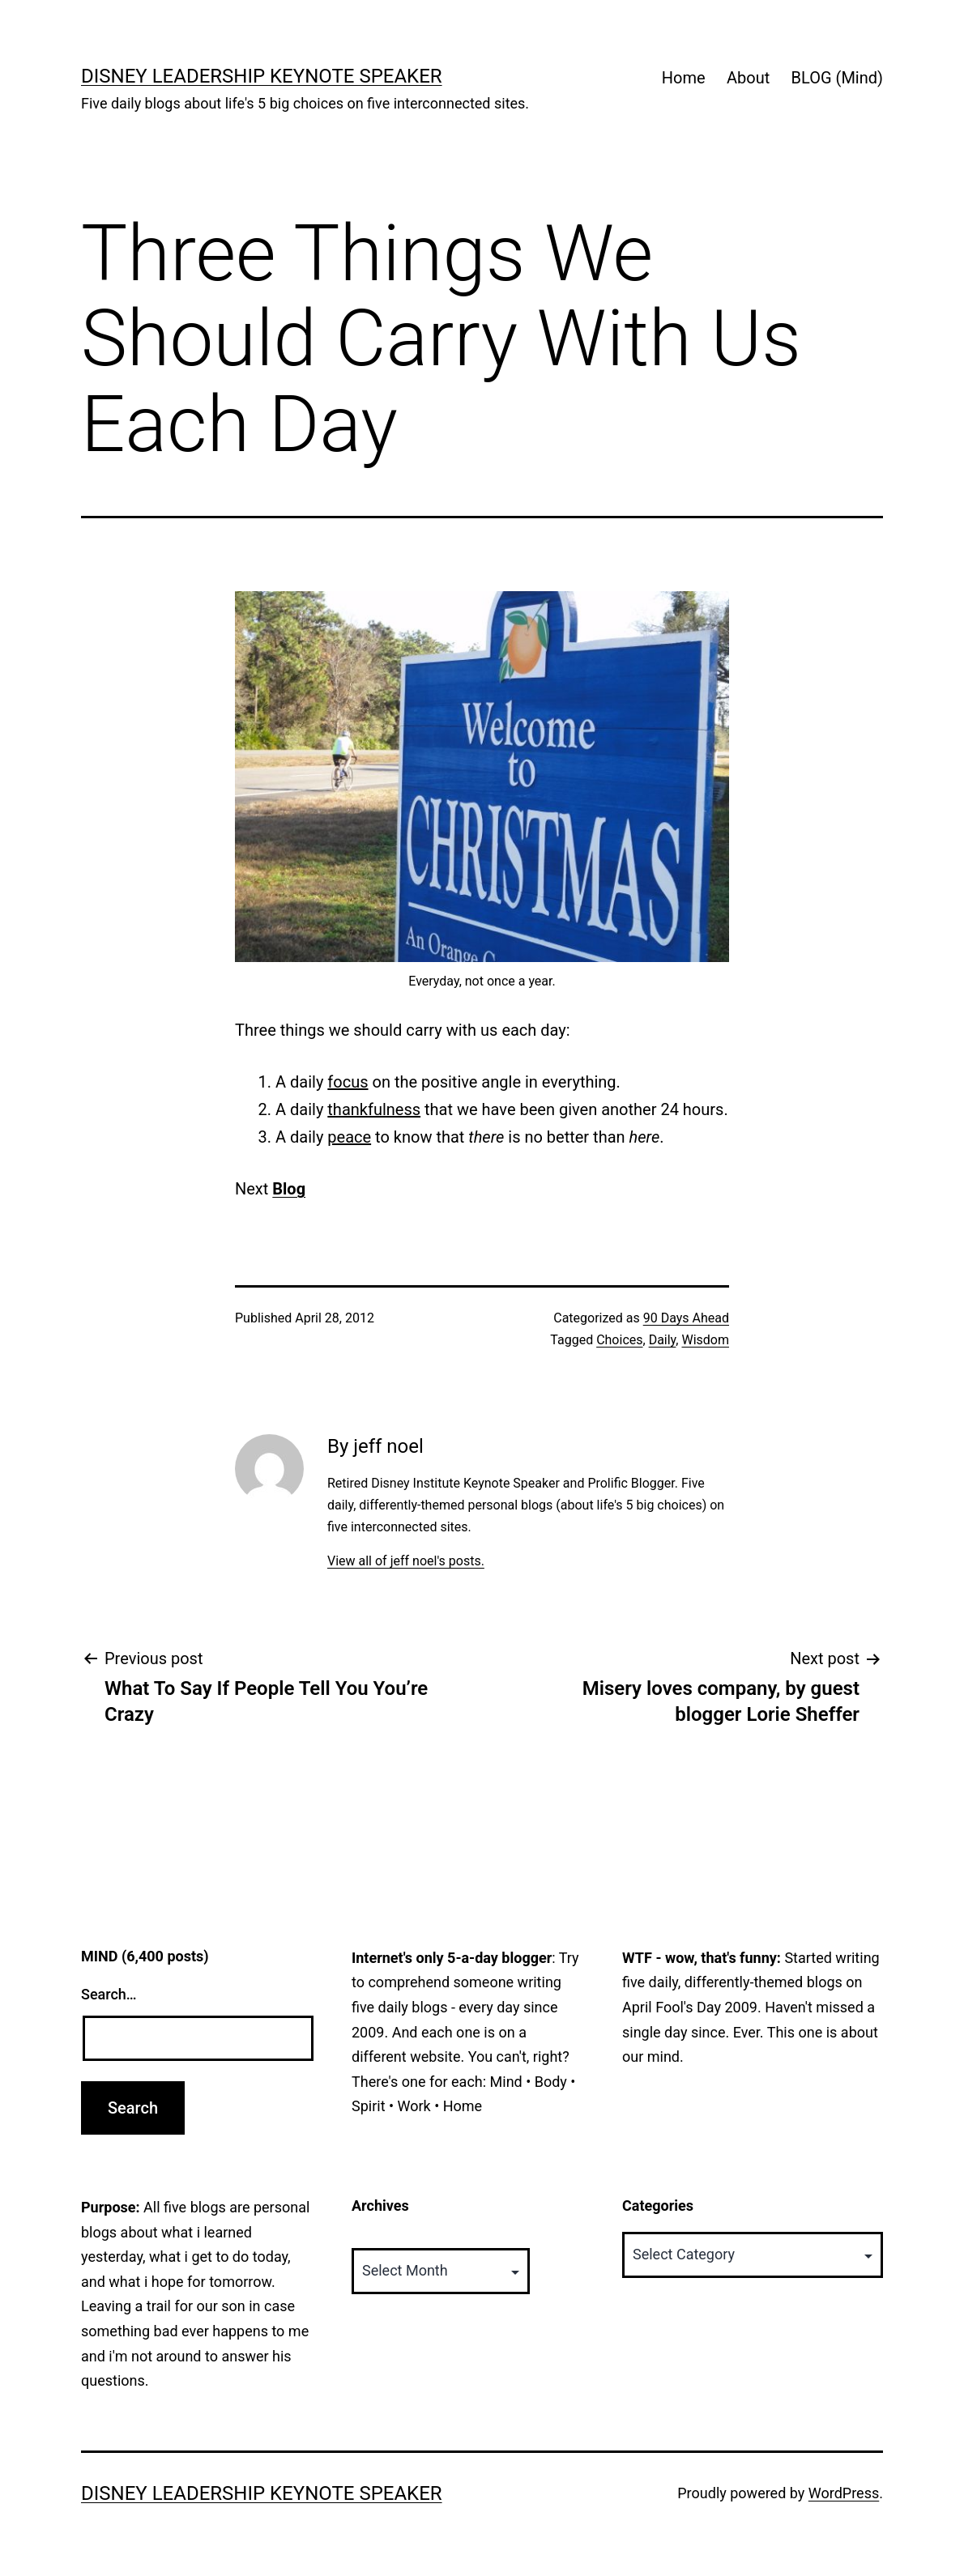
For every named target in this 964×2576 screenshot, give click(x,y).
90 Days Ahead (686, 1318)
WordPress (843, 2492)
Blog (288, 1189)
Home (684, 77)
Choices (619, 1340)
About (748, 77)
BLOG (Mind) (837, 77)
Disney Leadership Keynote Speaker (261, 76)
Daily (662, 1340)
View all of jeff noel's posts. (405, 1561)
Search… (109, 1994)
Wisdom (705, 1340)
